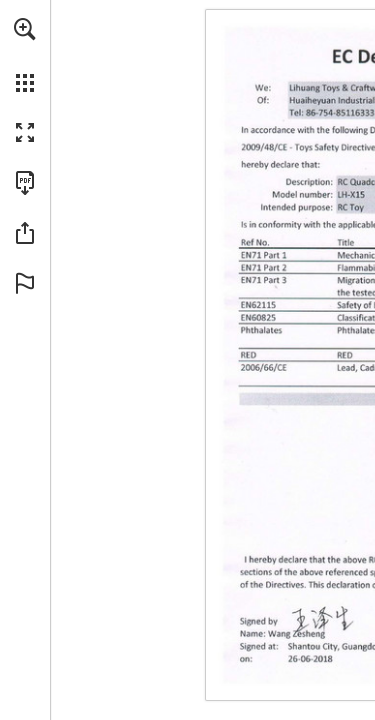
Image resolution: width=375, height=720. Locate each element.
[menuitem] (25, 55)
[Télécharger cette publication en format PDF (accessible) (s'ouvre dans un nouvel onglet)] (25, 183)
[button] (25, 29)
